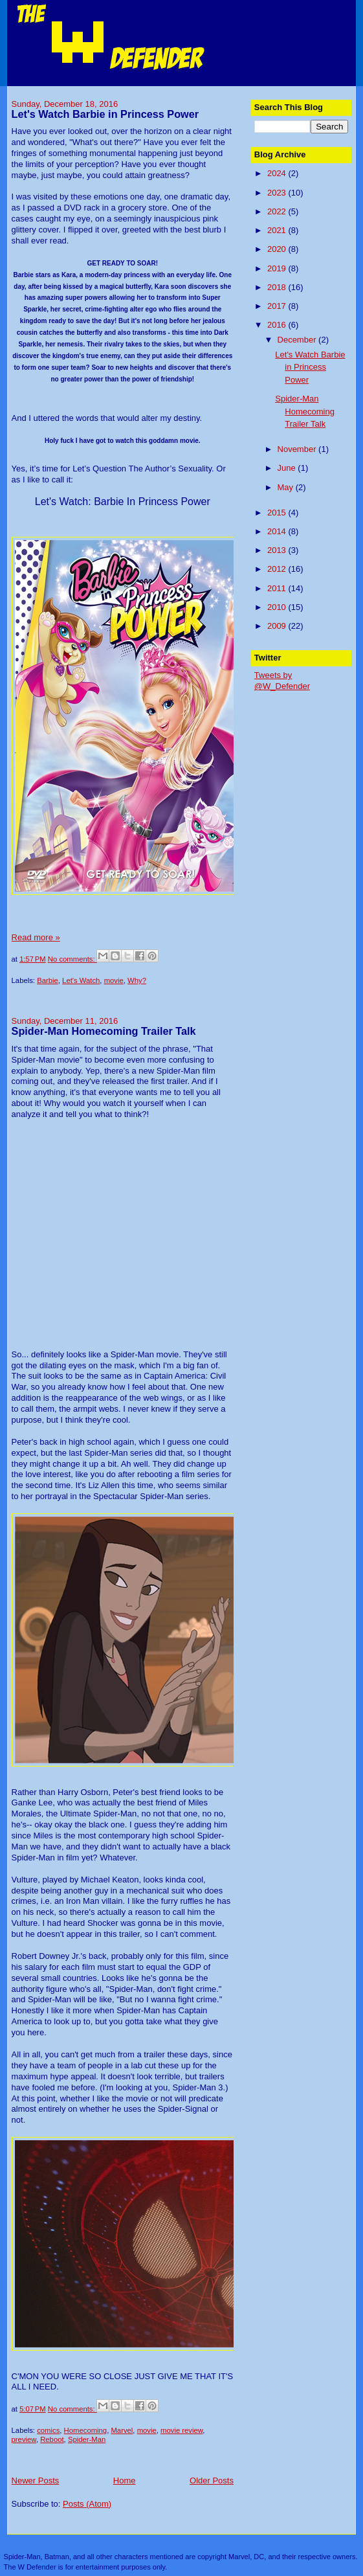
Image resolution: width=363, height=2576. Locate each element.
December (298, 340)
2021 (278, 230)
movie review (181, 2430)
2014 (278, 531)
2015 (278, 512)
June (288, 468)
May (287, 487)
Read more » (36, 937)
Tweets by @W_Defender (282, 680)
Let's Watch (81, 980)
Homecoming (85, 2430)
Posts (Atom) (87, 2504)
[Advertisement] (308, 741)
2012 (278, 569)
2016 (278, 325)
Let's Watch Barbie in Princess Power (105, 114)
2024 (278, 173)
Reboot (51, 2439)
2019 (278, 268)
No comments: (72, 959)
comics (48, 2430)
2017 (278, 306)
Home (124, 2480)
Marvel (122, 2430)
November (298, 449)
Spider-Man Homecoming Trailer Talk (104, 1031)
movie (114, 980)
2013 (278, 550)
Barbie (47, 980)
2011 (278, 588)
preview (24, 2439)
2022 (278, 211)
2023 (278, 193)
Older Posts (212, 2480)
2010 (278, 607)
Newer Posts (36, 2480)
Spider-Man (86, 2439)
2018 (278, 287)
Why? (136, 980)
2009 (278, 626)
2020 (278, 249)
